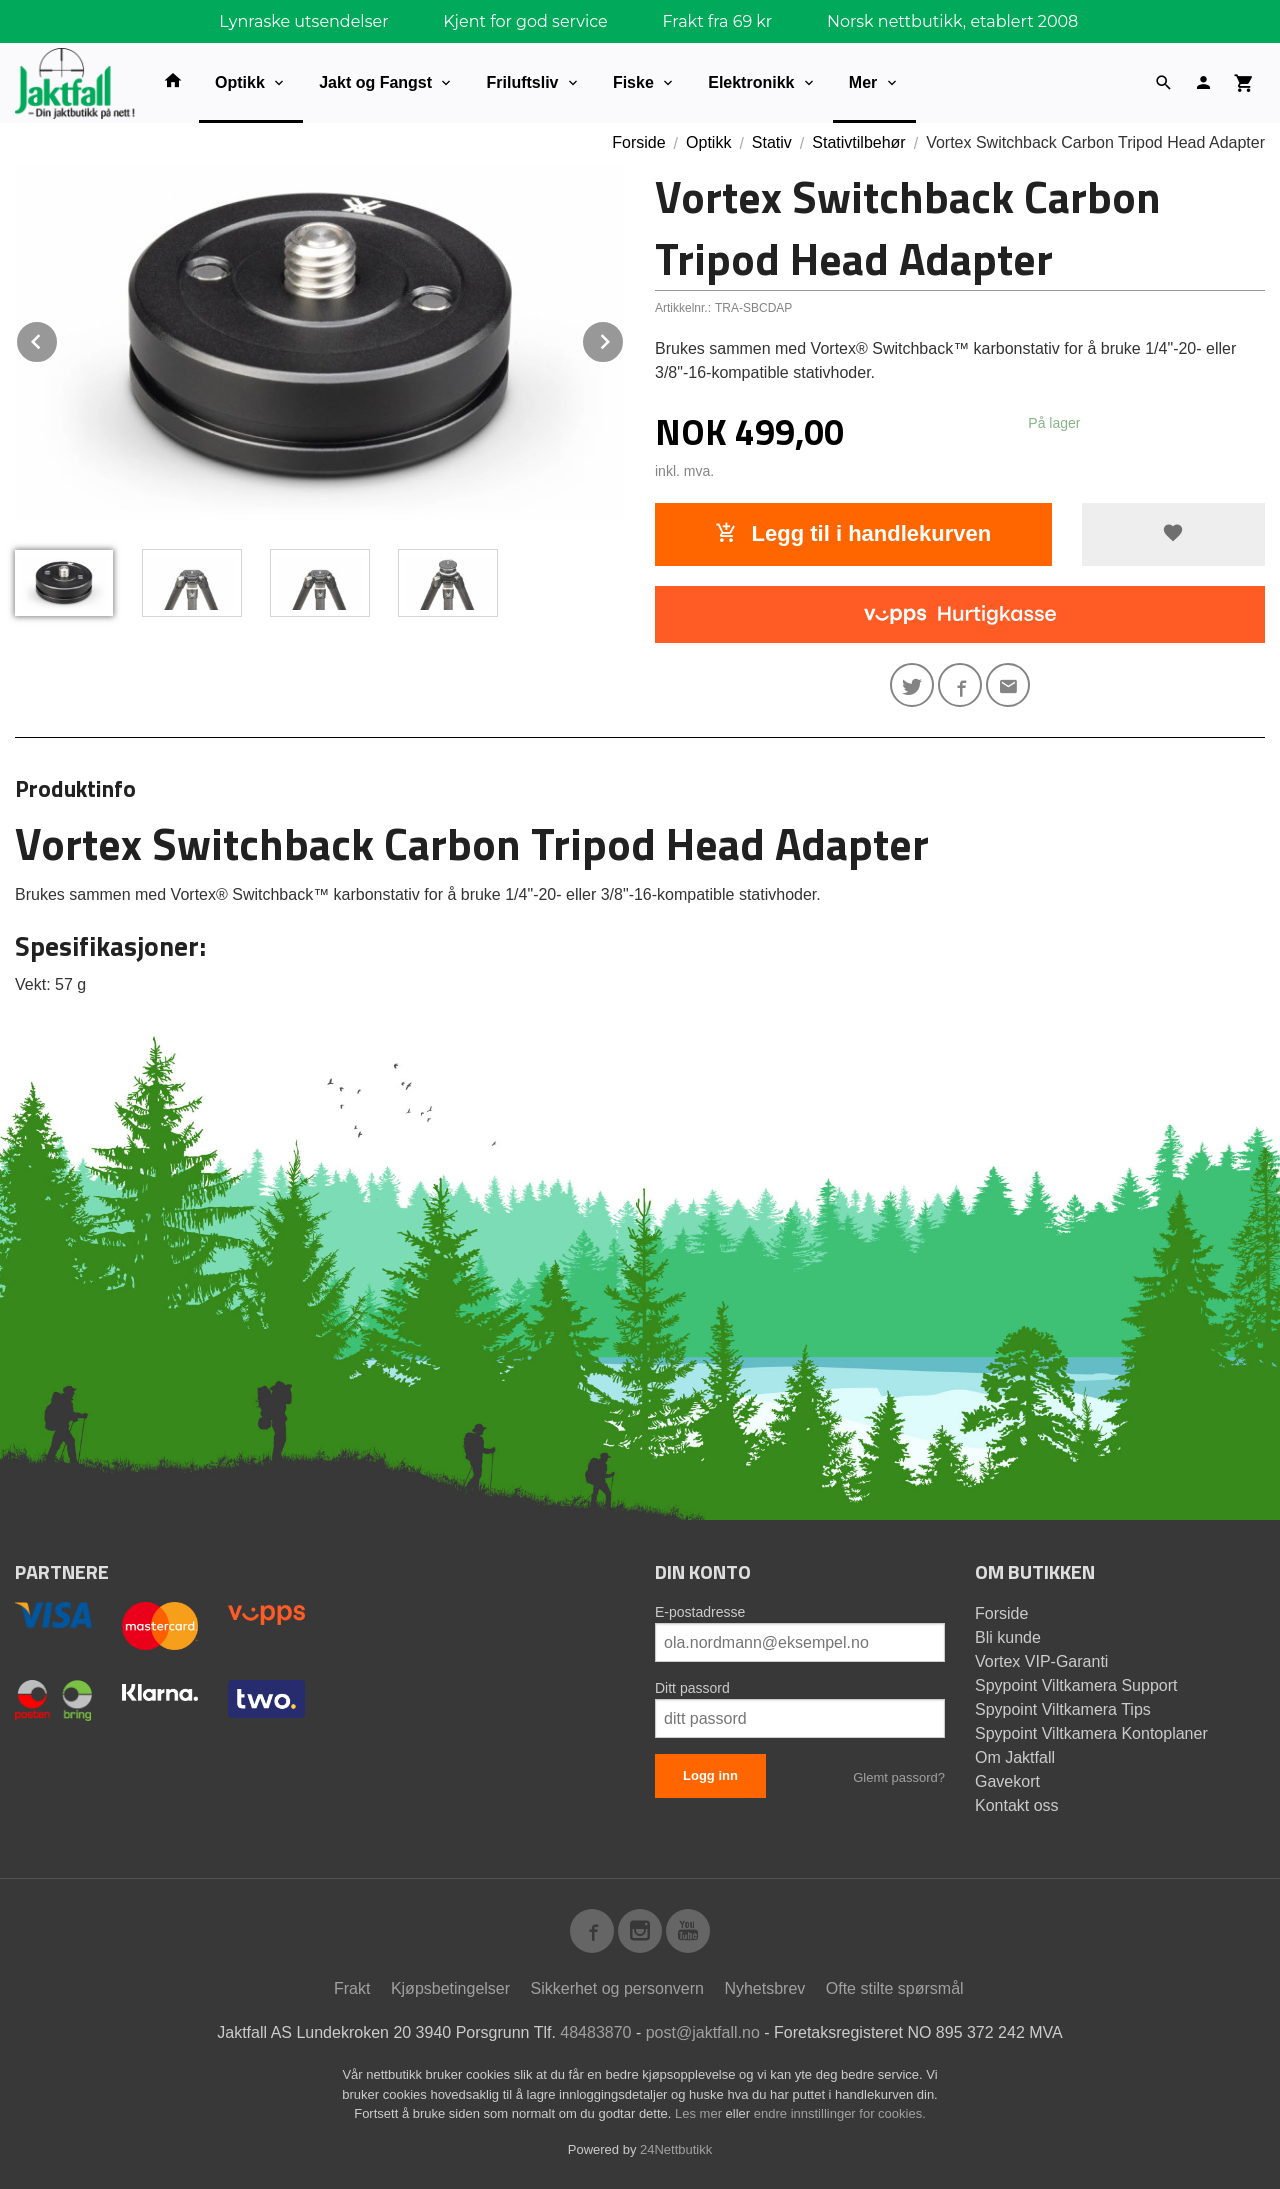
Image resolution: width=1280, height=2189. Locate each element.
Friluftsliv (522, 82)
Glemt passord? (899, 1777)
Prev (58, 338)
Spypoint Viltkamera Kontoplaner (1091, 1733)
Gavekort (1007, 1781)
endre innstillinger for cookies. (840, 2113)
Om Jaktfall (1015, 1757)
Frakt (352, 1988)
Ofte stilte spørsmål (895, 1988)
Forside (638, 142)
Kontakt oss (1017, 1805)
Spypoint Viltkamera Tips (1063, 1709)
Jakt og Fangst (375, 82)
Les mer (700, 2113)
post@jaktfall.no (703, 2032)
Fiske (633, 82)
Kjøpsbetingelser (450, 1988)
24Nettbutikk (676, 2149)
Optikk (240, 82)
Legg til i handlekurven (853, 533)
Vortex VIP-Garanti (1041, 1661)
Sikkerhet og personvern (617, 1988)
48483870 (595, 2032)
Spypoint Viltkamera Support (1076, 1685)
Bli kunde (1008, 1637)
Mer (863, 82)
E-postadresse (700, 1612)
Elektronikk (751, 82)
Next (624, 338)
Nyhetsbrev (764, 1988)
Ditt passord (692, 1688)
